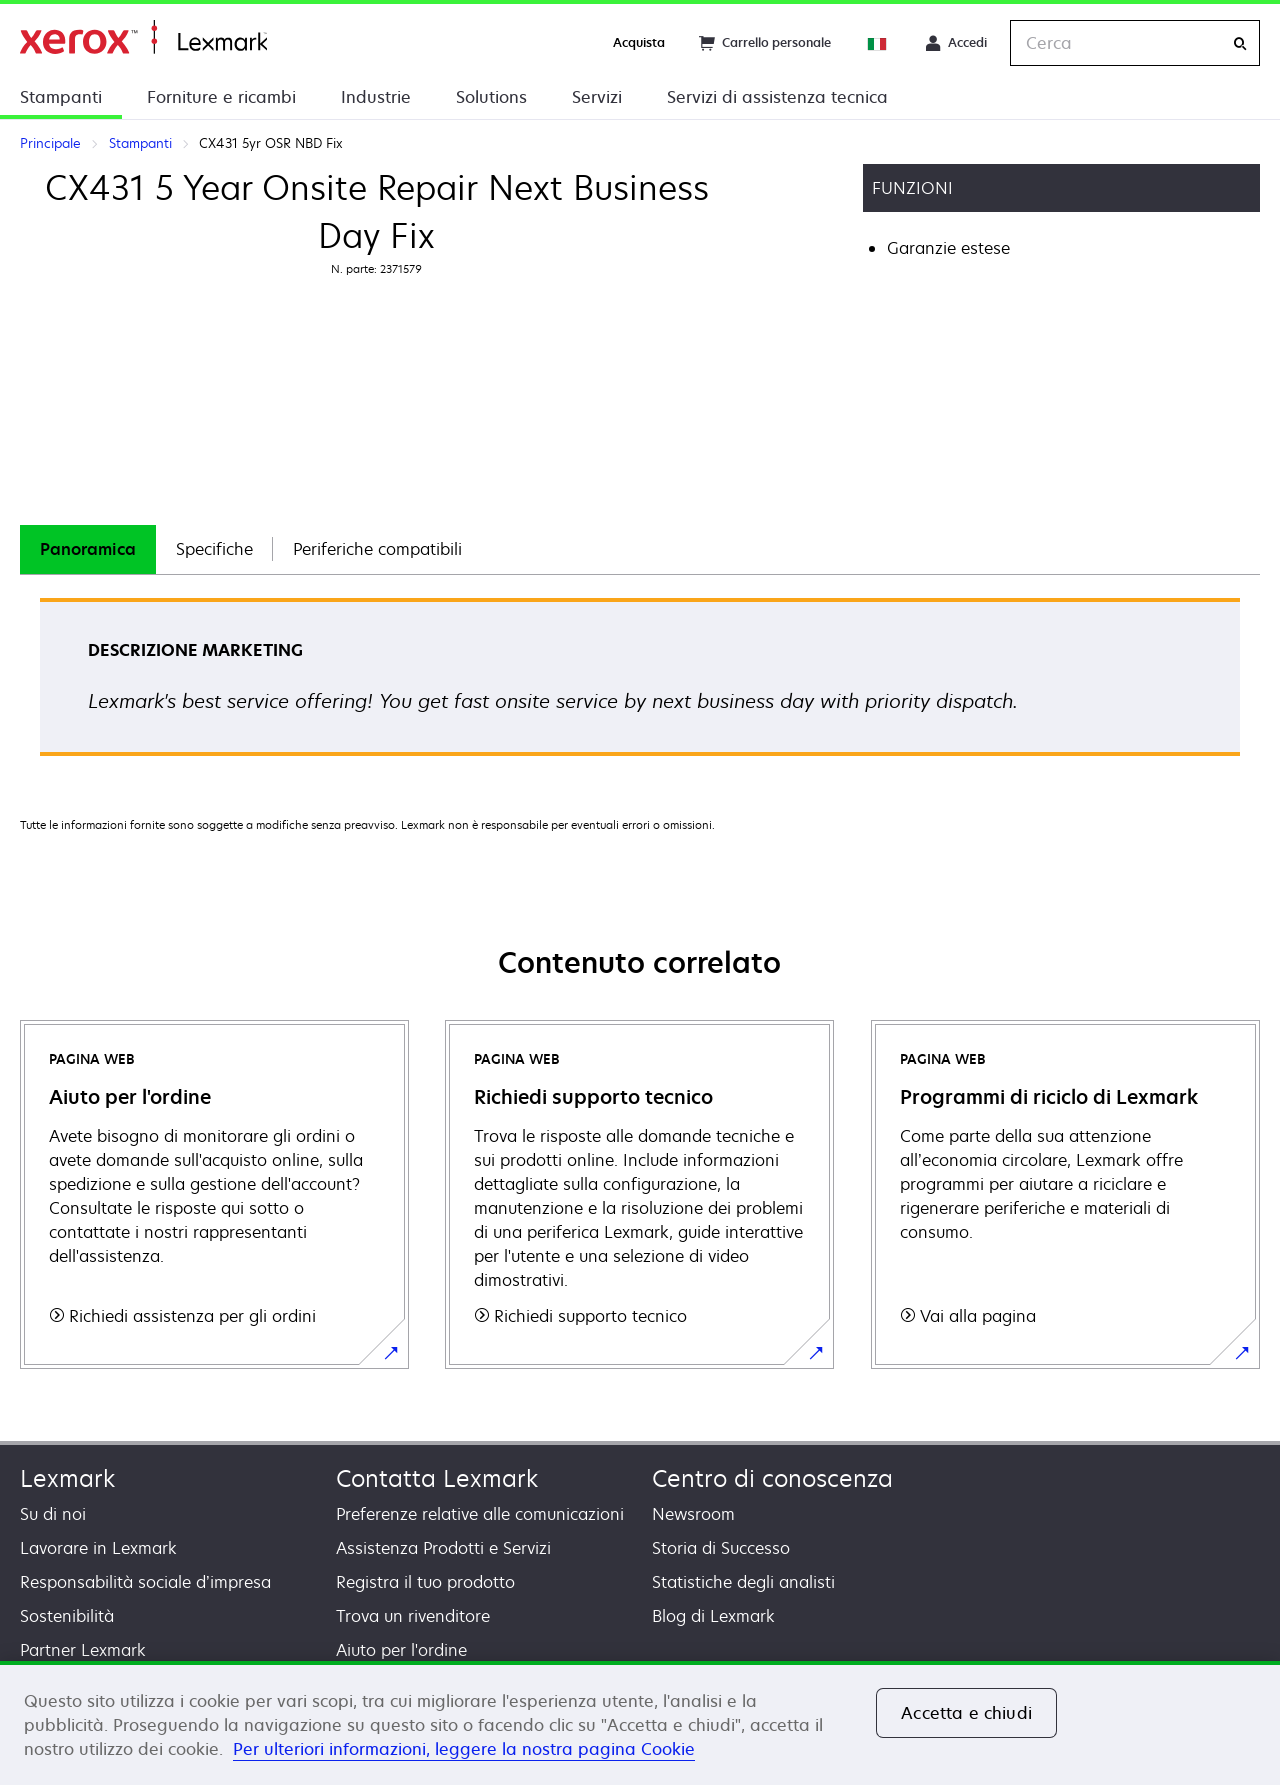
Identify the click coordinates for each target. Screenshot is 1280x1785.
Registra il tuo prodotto (425, 1582)
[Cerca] (1240, 43)
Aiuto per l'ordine (401, 1650)
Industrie (376, 97)
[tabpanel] (640, 683)
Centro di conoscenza (772, 1478)
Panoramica (88, 549)
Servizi (597, 97)
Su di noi (53, 1514)
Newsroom (693, 1514)
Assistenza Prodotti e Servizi (443, 1548)
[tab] (88, 549)
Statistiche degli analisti (743, 1582)
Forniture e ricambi (221, 97)
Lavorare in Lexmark (98, 1548)
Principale (143, 37)
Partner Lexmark (83, 1650)
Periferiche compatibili (377, 549)
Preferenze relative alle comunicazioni (480, 1514)
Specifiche (214, 549)
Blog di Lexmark (713, 1616)
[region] (640, 1723)
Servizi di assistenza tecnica (777, 97)
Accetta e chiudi (966, 1713)
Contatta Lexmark (437, 1478)
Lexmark (67, 1478)
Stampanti (61, 97)
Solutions (491, 97)
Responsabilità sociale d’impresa (145, 1582)
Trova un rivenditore (413, 1616)
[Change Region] (878, 43)
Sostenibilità (67, 1616)
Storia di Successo (721, 1548)
